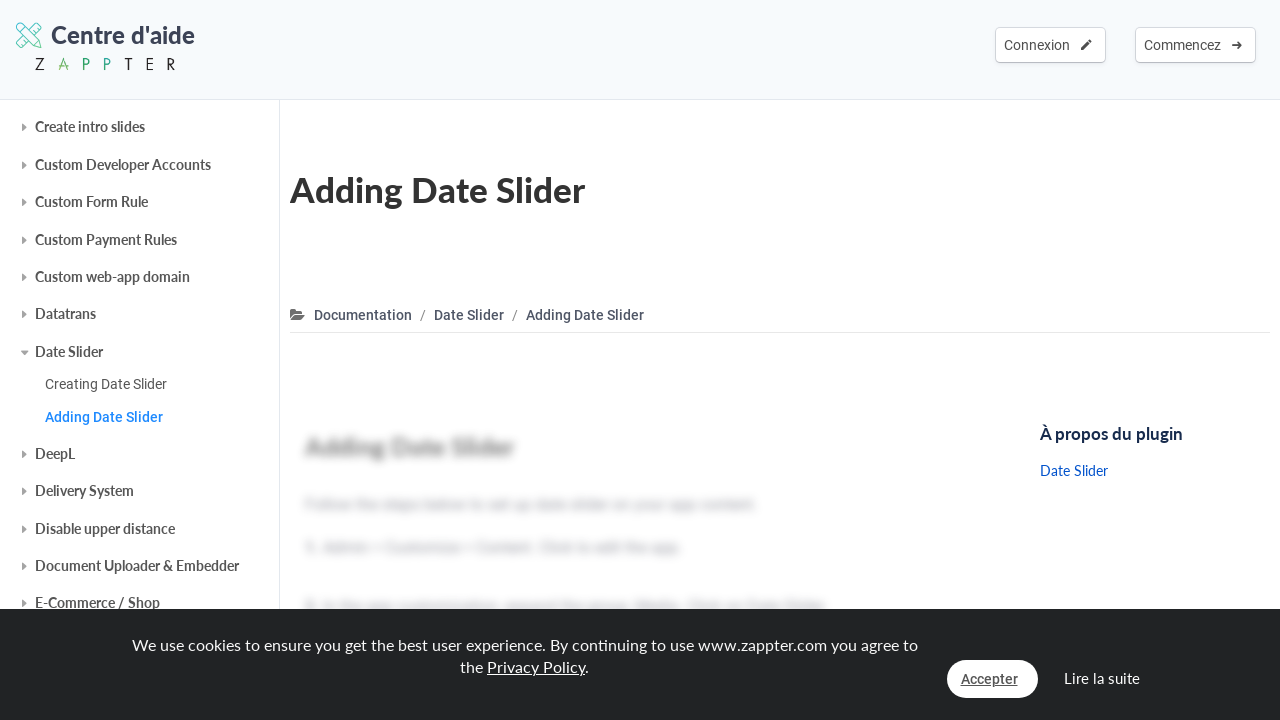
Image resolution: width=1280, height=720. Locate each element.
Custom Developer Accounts (123, 164)
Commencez (1193, 45)
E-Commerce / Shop (97, 602)
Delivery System (84, 490)
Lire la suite (1102, 678)
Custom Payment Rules (106, 239)
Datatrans (65, 313)
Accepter (989, 679)
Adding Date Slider (104, 417)
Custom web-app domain (112, 276)
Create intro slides (90, 126)
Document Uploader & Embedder (137, 565)
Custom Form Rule (91, 201)
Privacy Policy (536, 666)
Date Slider (69, 351)
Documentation (363, 315)
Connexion (1048, 45)
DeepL (55, 453)
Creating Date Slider (106, 384)
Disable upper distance (105, 528)
